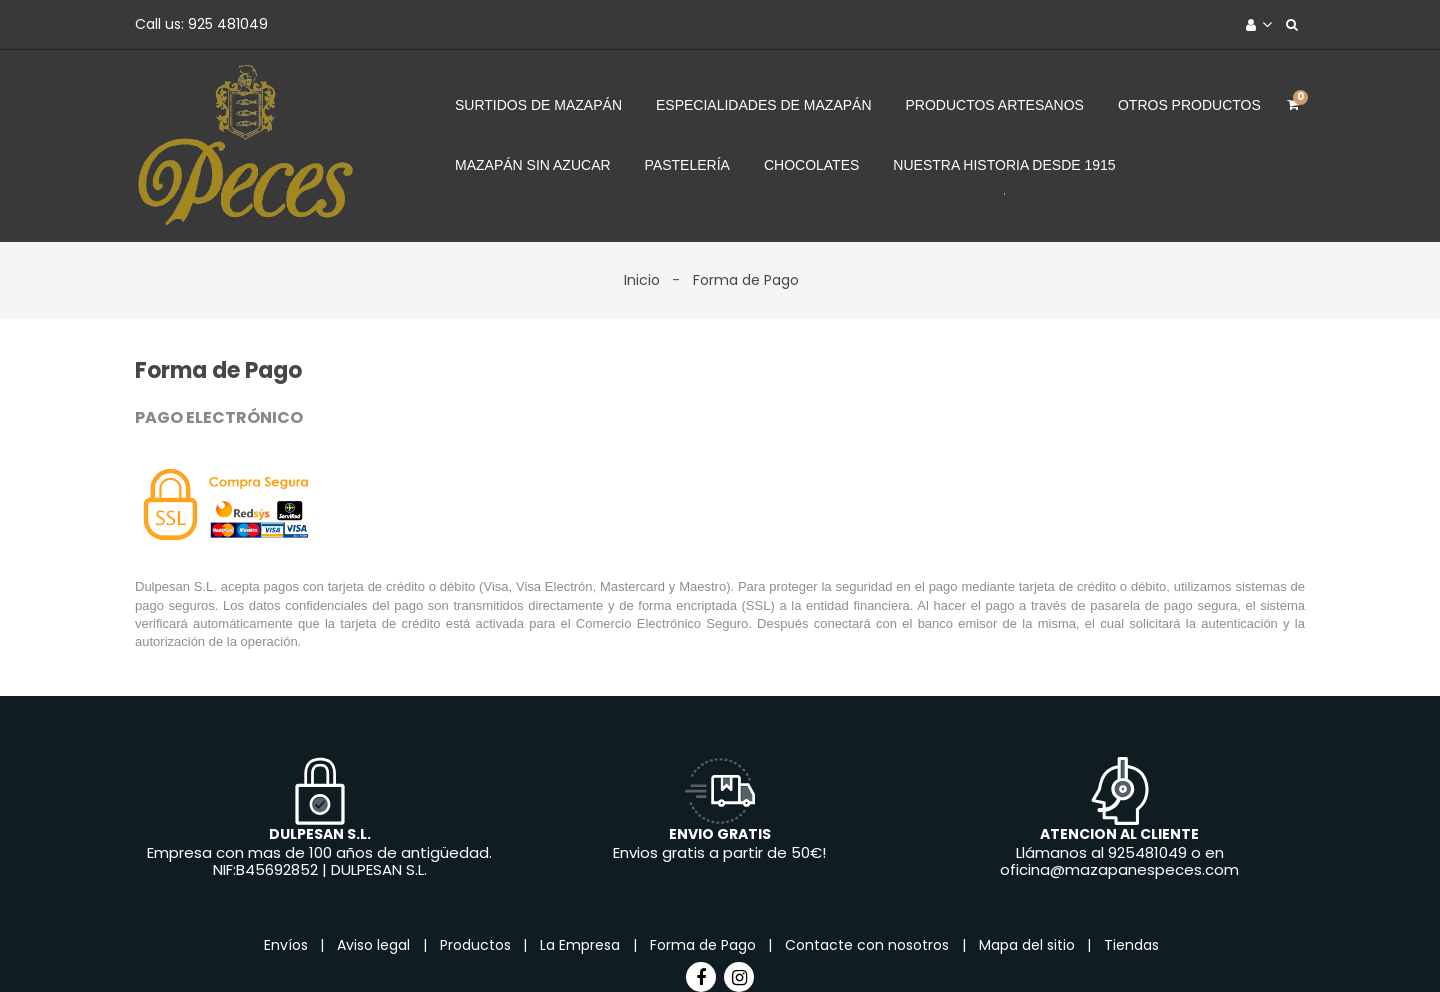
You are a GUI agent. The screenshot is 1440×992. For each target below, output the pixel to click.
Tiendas (1131, 945)
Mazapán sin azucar (533, 165)
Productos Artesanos (995, 105)
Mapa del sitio (1029, 945)
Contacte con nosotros (869, 945)
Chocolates (811, 165)
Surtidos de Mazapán (538, 105)
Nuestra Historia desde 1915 (1004, 165)
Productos (477, 945)
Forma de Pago (705, 945)
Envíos (288, 945)
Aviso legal (375, 945)
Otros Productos (1189, 105)
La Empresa (582, 945)
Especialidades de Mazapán (764, 105)
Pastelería (687, 165)
